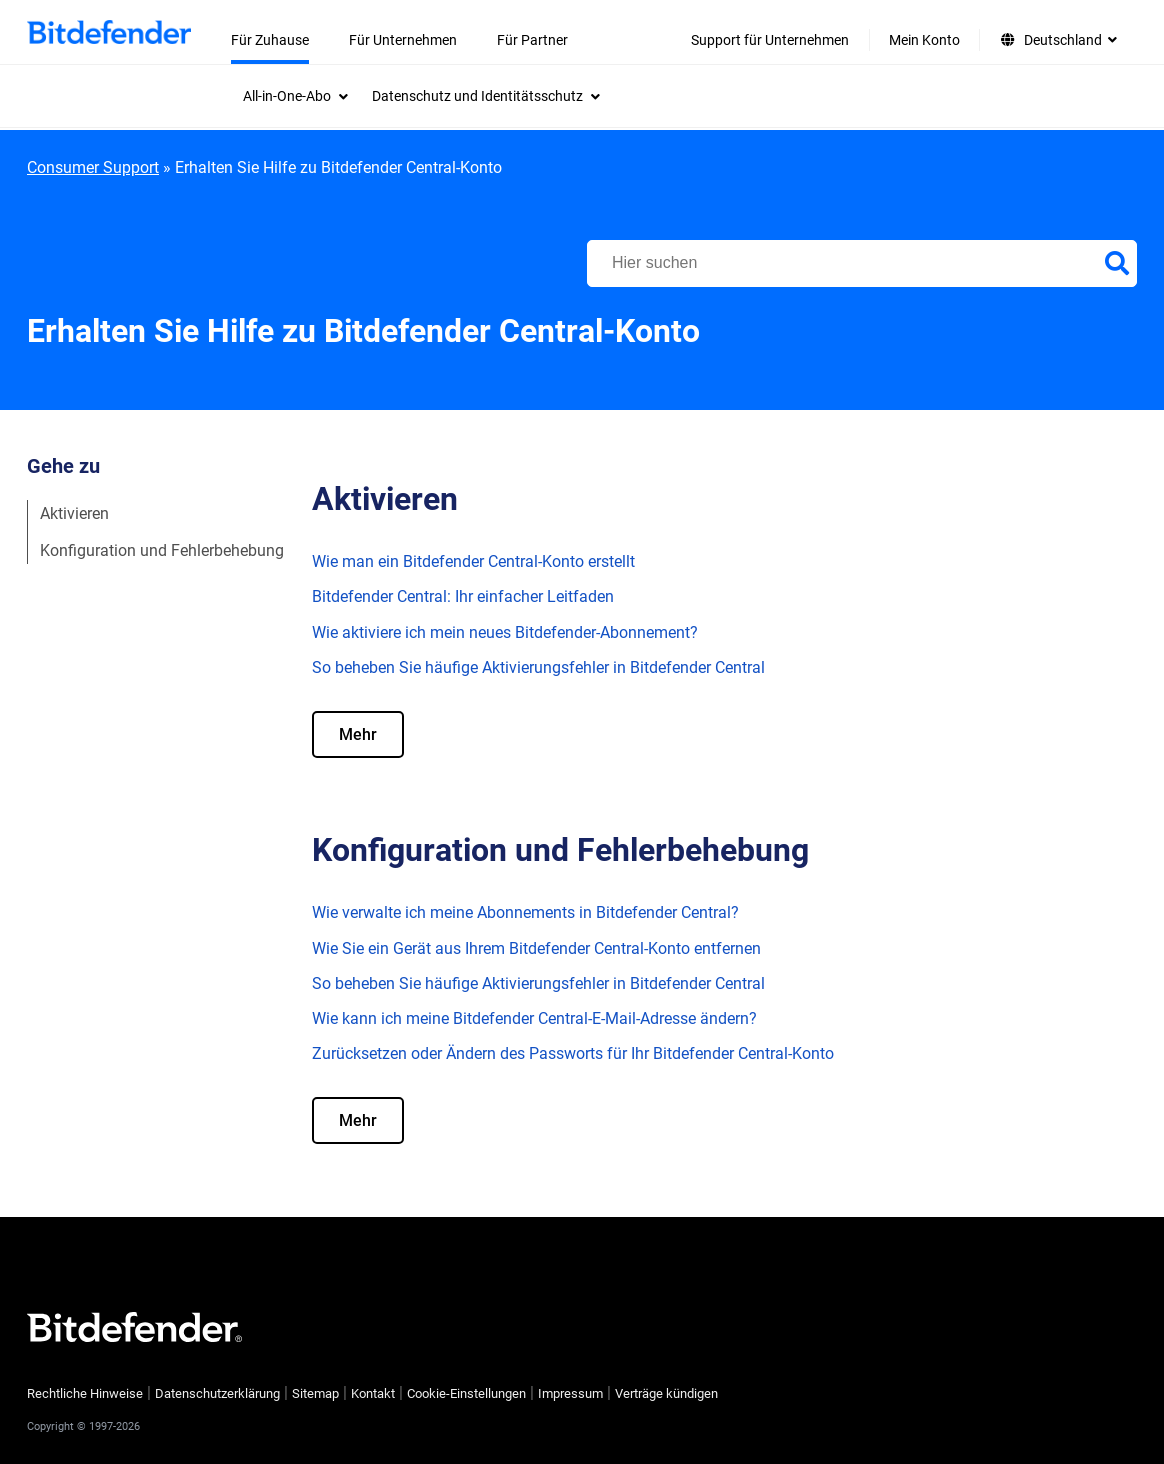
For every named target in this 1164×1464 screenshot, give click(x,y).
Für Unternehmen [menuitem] (403, 40)
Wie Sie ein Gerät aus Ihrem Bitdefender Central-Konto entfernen (536, 948)
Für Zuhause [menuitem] (270, 40)
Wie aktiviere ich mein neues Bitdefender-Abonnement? (505, 632)
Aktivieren (74, 513)
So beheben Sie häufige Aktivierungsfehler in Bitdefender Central (538, 667)
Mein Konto (924, 40)
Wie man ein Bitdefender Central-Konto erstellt (473, 561)
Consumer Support (93, 167)
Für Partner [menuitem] (532, 40)
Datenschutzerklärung (217, 1393)
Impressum (570, 1393)
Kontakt (373, 1393)
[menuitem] (295, 96)
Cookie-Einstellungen (466, 1394)
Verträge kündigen (666, 1393)
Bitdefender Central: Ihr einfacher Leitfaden (463, 596)
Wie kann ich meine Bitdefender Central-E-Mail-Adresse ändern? (534, 1018)
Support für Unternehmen (770, 40)
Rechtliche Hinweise (85, 1393)
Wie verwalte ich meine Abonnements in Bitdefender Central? (525, 912)
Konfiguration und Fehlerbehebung (162, 550)
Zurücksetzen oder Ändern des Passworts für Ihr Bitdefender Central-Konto (573, 1053)
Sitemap (315, 1393)
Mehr (358, 734)
